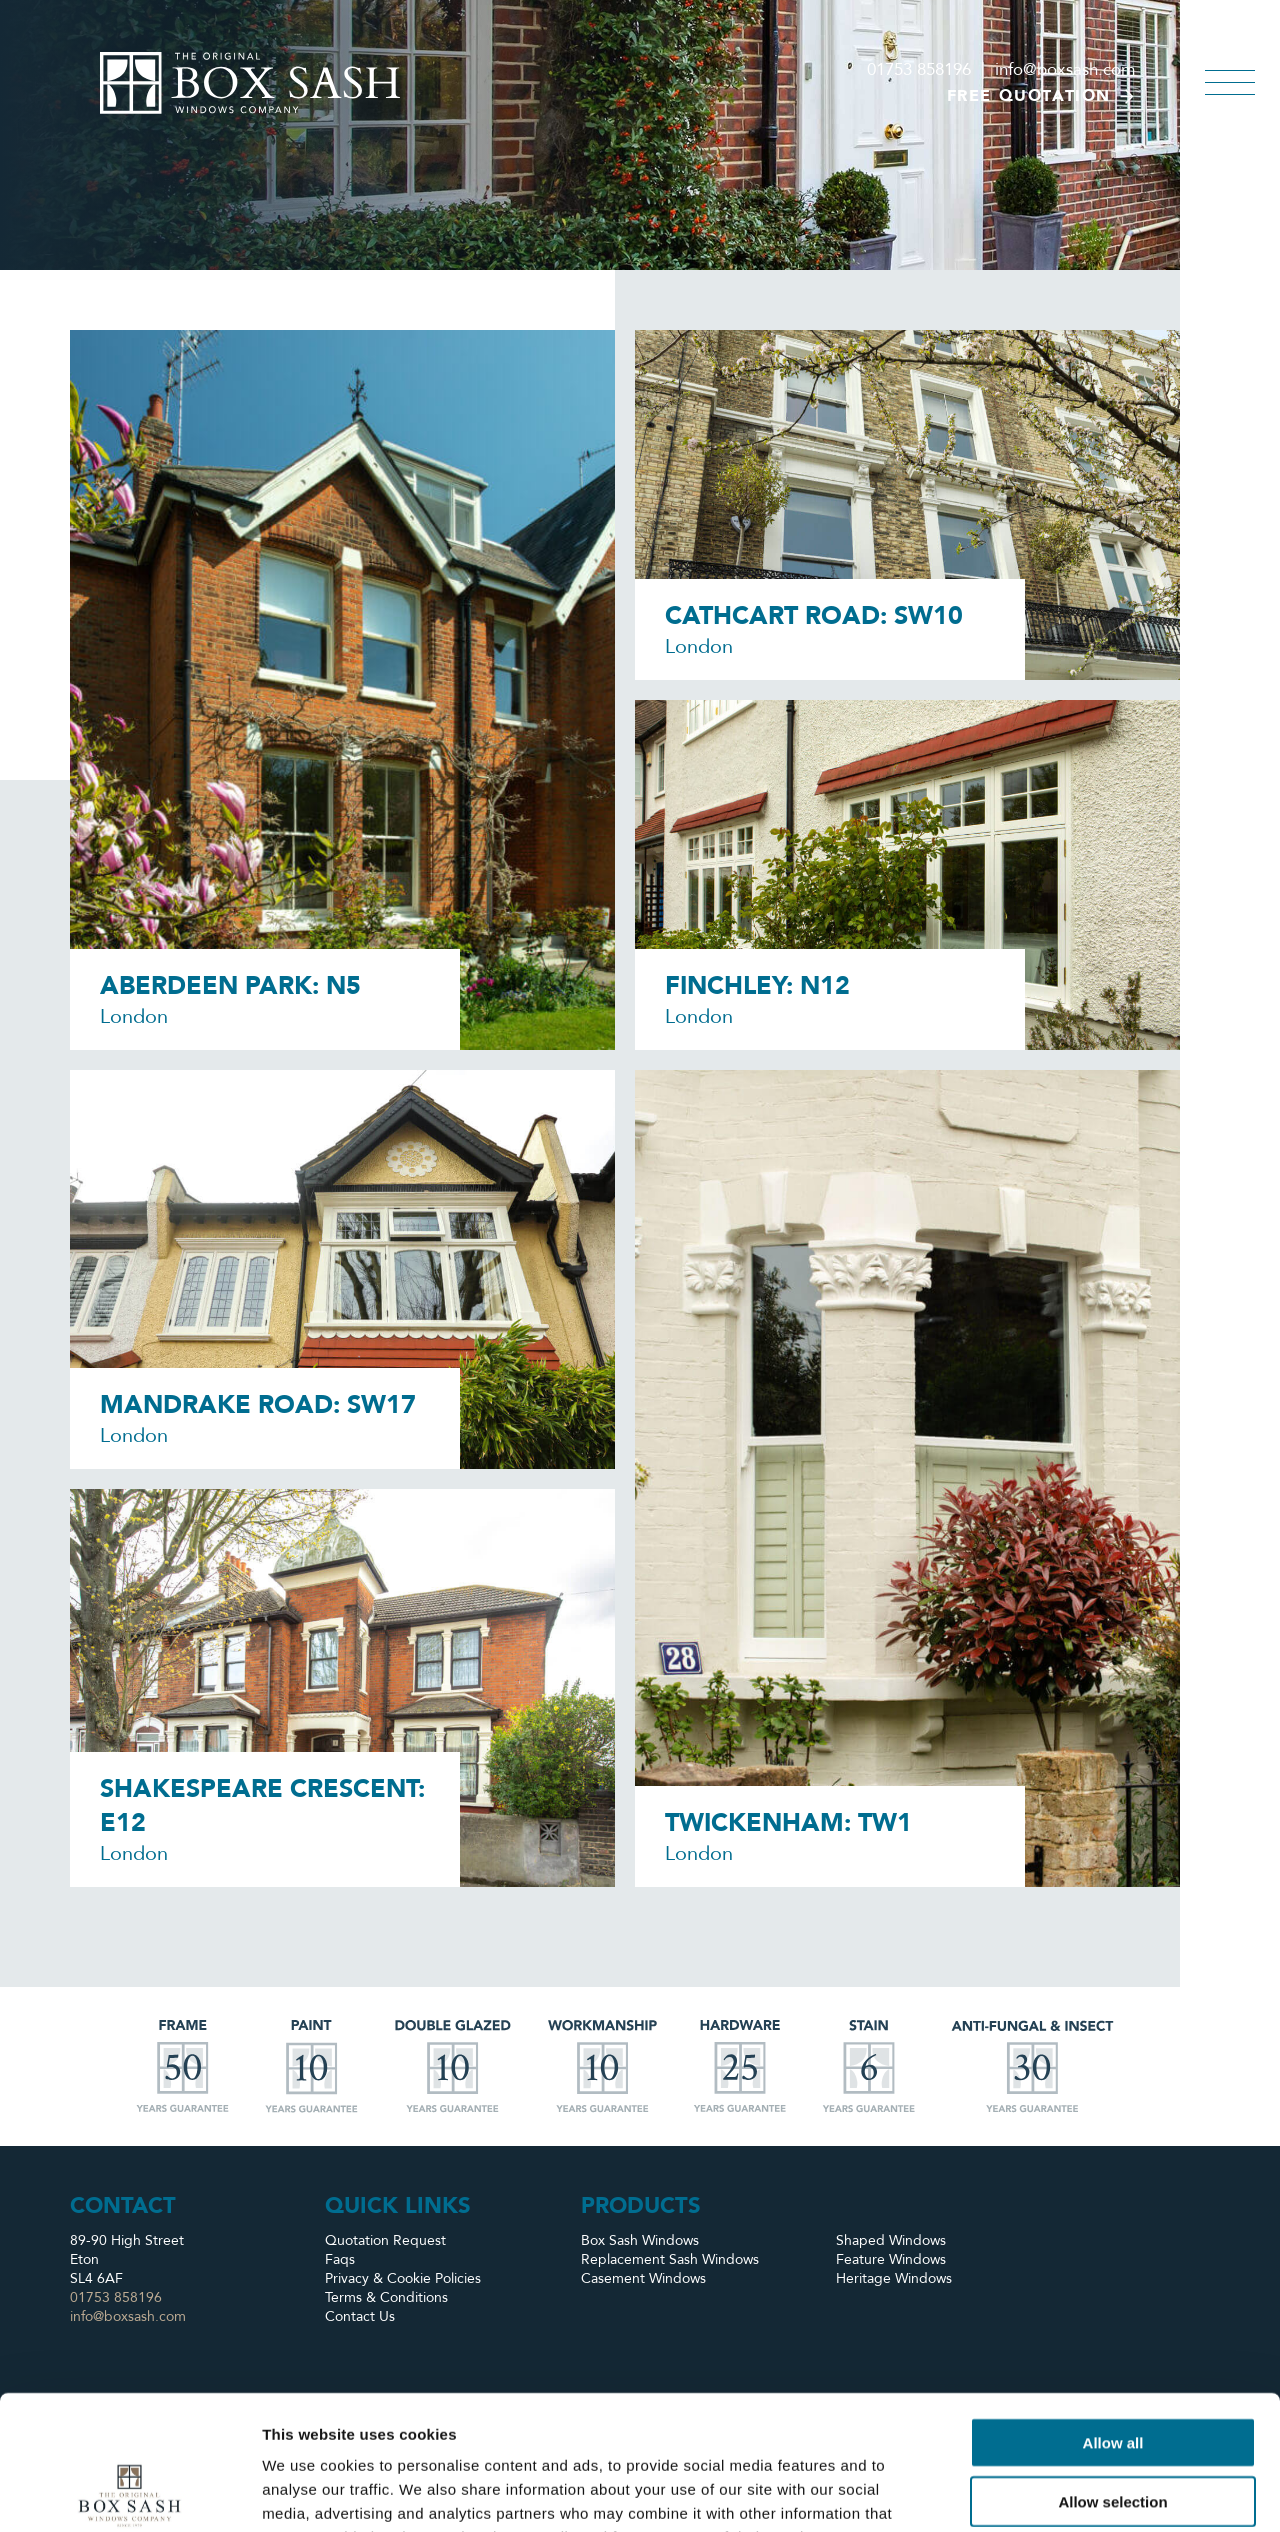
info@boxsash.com (1065, 69)
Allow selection (1112, 2375)
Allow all (1113, 2316)
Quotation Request (385, 2240)
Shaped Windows (891, 2240)
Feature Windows (891, 2259)
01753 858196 (919, 69)
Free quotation (1041, 96)
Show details (1049, 2492)
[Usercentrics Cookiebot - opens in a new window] (129, 2493)
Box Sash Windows (640, 2240)
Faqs (340, 2259)
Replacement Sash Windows (670, 2259)
